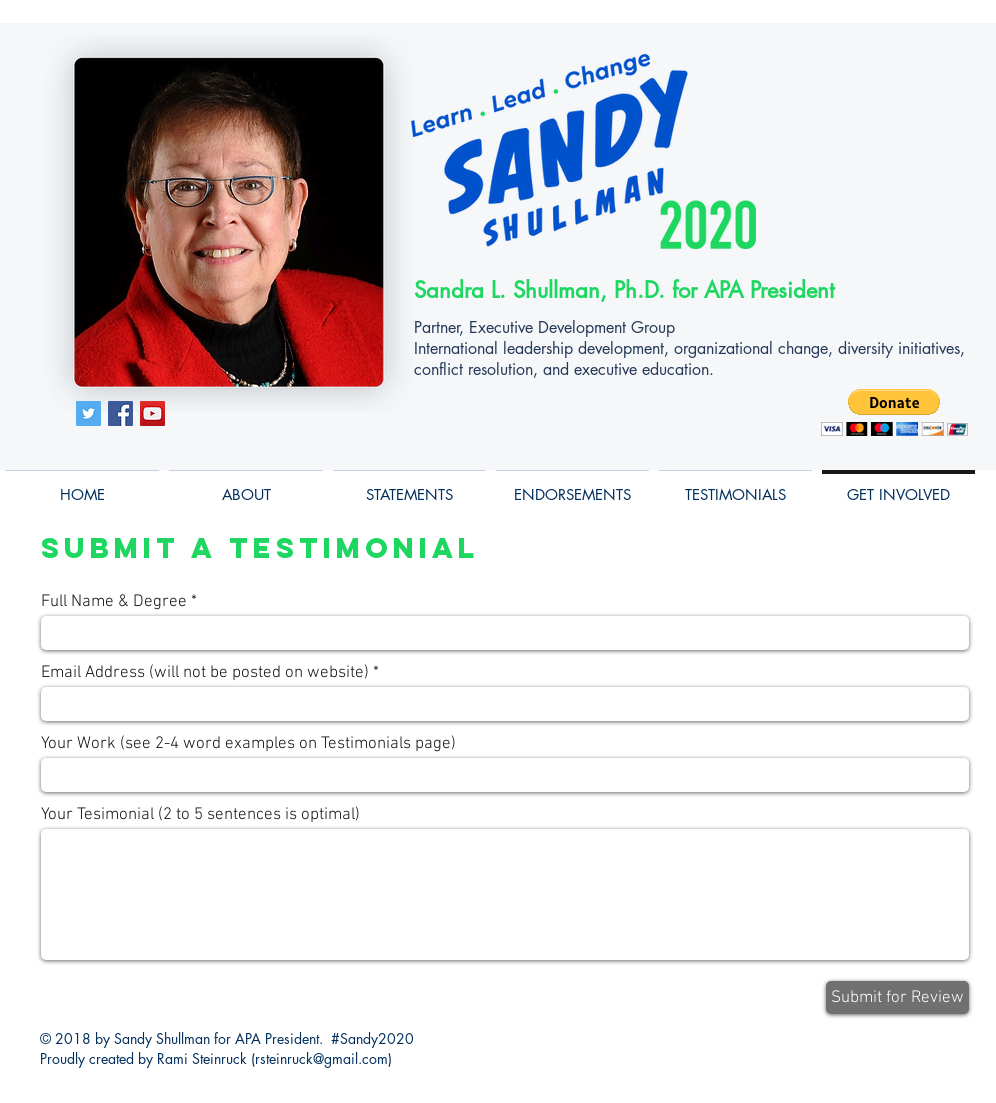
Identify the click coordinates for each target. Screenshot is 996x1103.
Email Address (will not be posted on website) (205, 673)
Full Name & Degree (114, 602)
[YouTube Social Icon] (152, 413)
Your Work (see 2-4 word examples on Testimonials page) (248, 744)
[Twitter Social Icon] (88, 413)
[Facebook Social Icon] (120, 413)
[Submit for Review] (897, 997)
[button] (894, 412)
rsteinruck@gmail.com (321, 1058)
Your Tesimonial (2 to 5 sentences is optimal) (200, 815)
